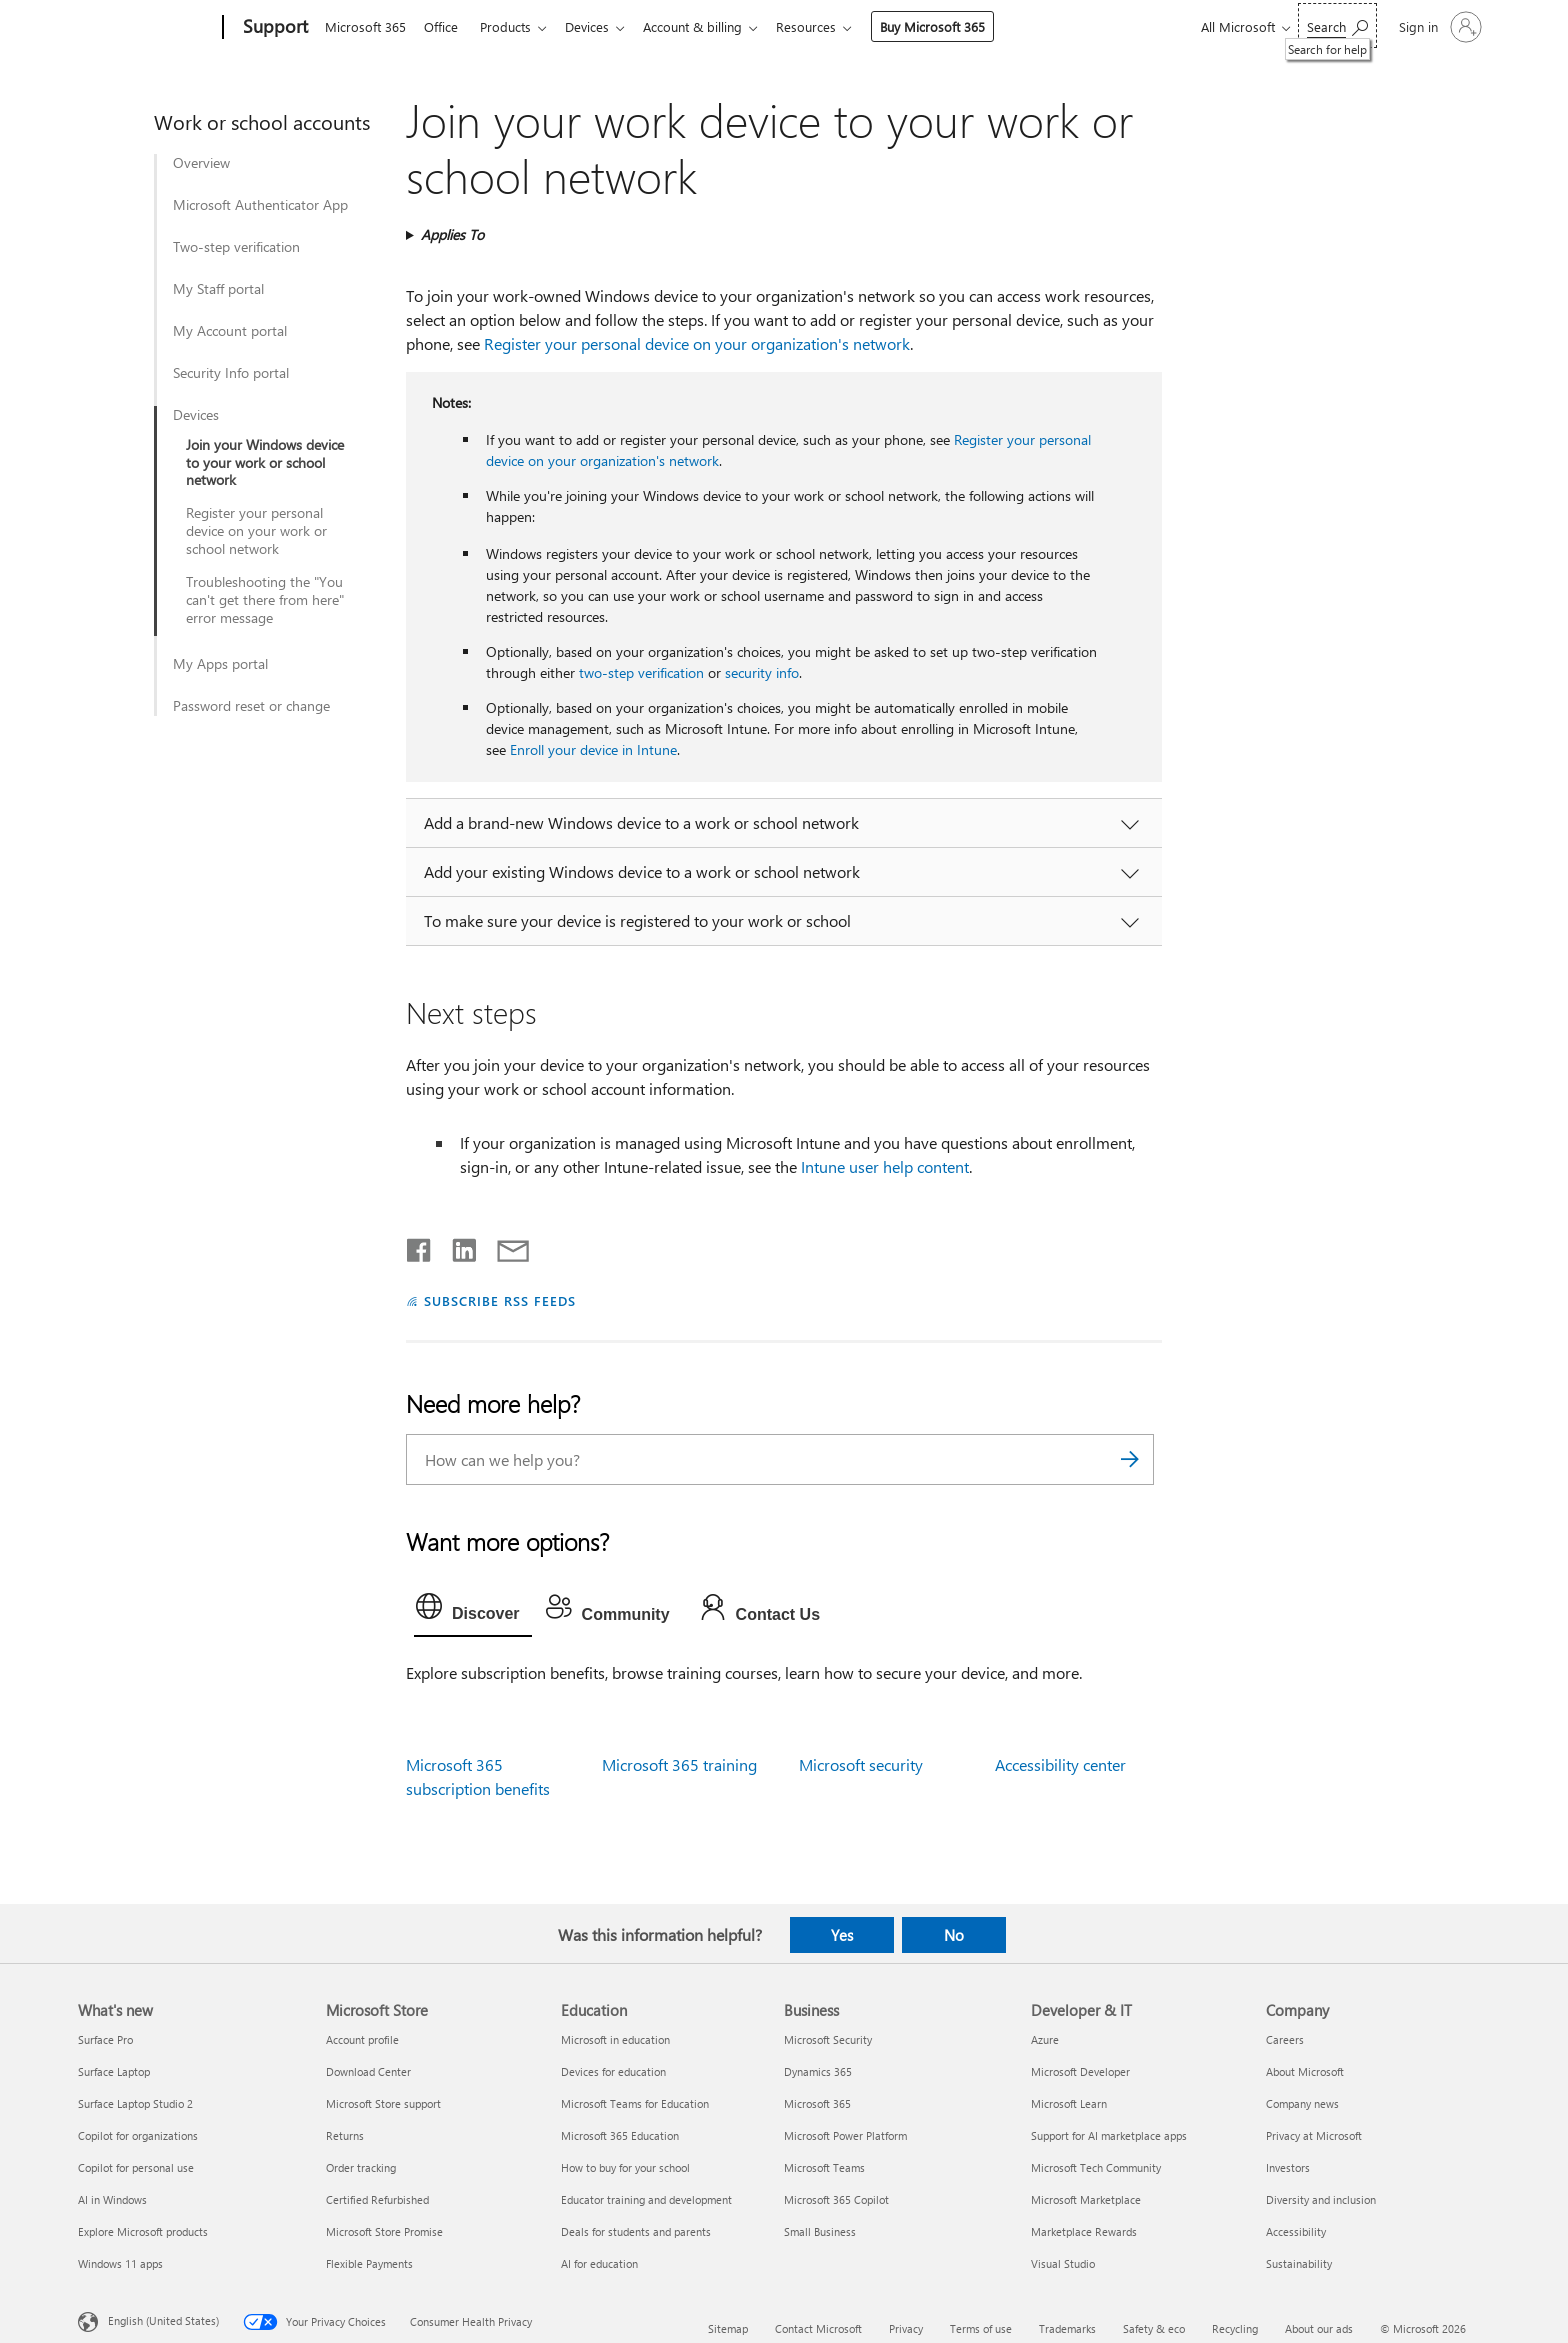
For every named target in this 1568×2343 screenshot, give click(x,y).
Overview (201, 163)
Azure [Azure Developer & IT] (1045, 2039)
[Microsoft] (146, 28)
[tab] (473, 1611)
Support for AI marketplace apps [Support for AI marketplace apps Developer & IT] (1109, 2135)
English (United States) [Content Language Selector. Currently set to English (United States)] (163, 2320)
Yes (842, 1935)
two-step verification (641, 672)
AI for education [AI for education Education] (599, 2263)
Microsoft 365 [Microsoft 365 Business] (817, 2103)
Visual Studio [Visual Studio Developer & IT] (1063, 2263)
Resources (826, 26)
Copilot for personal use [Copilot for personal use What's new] (136, 2167)
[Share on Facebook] (420, 1246)
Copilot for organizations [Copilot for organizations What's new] (138, 2135)
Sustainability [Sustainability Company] (1299, 2263)
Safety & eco (1154, 2328)
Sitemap (728, 2328)
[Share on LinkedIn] (456, 1246)
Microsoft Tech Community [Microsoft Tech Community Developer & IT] (1096, 2167)
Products (513, 26)
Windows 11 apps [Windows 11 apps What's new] (120, 2263)
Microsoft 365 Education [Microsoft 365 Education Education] (620, 2135)
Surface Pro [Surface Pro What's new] (105, 2039)
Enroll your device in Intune (593, 749)
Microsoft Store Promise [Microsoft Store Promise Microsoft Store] (384, 2231)
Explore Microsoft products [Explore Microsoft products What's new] (143, 2231)
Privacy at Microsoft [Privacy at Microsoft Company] (1314, 2135)
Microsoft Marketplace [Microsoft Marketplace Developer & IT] (1086, 2199)
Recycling (1235, 2328)
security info (762, 672)
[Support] (273, 28)
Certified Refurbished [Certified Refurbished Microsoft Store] (377, 2199)
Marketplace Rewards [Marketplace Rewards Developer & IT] (1084, 2231)
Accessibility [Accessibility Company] (1296, 2231)
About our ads (1319, 2328)
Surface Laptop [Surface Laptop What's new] (114, 2071)
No (954, 1935)
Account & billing (708, 26)
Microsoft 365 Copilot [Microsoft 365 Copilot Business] (836, 2199)
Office (445, 26)
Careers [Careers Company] (1285, 2039)
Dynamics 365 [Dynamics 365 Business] (818, 2071)
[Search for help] (1337, 25)
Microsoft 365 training (679, 1764)
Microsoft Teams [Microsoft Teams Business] (824, 2167)
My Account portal (230, 331)
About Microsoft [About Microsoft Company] (1305, 2071)
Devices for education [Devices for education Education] (613, 2071)
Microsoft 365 (365, 26)
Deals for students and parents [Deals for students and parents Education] (636, 2231)
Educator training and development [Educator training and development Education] (646, 2199)
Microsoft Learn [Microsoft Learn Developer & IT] (1069, 2103)
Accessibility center (1060, 1764)
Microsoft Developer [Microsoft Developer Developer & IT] (1080, 2071)
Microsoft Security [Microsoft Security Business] (828, 2039)
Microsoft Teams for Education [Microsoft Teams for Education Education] (635, 2103)
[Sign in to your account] (1438, 27)
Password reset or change (251, 706)
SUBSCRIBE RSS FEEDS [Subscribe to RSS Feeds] (500, 1300)
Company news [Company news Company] (1302, 2103)
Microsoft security (861, 1764)
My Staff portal (218, 289)
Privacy (906, 2328)
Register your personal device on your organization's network (697, 343)
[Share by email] (504, 1246)
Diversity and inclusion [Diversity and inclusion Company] (1321, 2199)
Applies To (452, 234)
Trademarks (1067, 2328)
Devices (599, 26)
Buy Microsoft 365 (952, 26)
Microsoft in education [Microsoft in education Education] (615, 2039)
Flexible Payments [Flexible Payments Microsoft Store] (369, 2263)
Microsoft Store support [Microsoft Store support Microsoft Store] (383, 2103)
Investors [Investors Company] (1288, 2167)
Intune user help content (885, 1166)
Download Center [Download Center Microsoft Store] (368, 2071)
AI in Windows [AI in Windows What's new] (112, 2199)
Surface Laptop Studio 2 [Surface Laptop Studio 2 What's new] (135, 2103)
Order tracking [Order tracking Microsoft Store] (361, 2167)
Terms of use (981, 2328)
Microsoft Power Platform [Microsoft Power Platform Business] (845, 2135)
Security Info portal (231, 373)
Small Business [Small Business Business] (820, 2231)
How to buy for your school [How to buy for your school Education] (625, 2167)
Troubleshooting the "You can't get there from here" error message (265, 600)
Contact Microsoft (818, 2328)
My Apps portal (220, 664)
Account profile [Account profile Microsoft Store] (362, 2039)
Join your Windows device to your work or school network (265, 463)
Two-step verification (236, 247)
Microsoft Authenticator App (260, 205)
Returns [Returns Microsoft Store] (345, 2135)
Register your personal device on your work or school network (256, 531)
